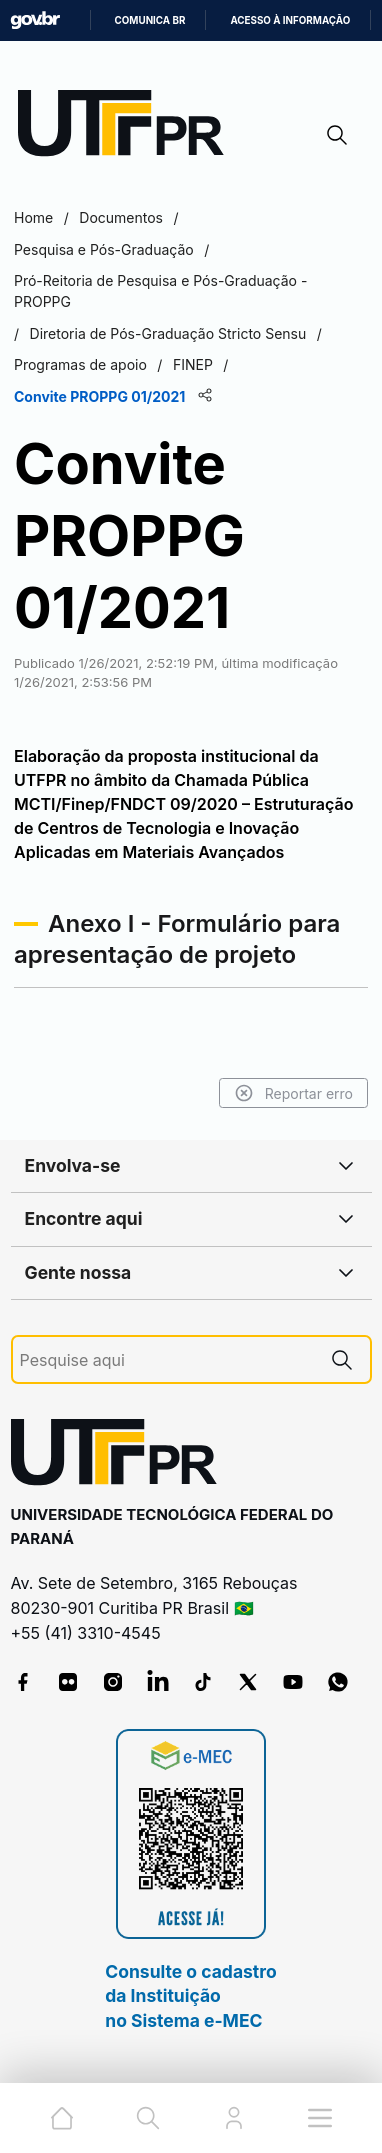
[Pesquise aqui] (167, 1360)
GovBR (35, 20)
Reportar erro (293, 1093)
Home (33, 217)
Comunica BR (150, 20)
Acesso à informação (290, 20)
